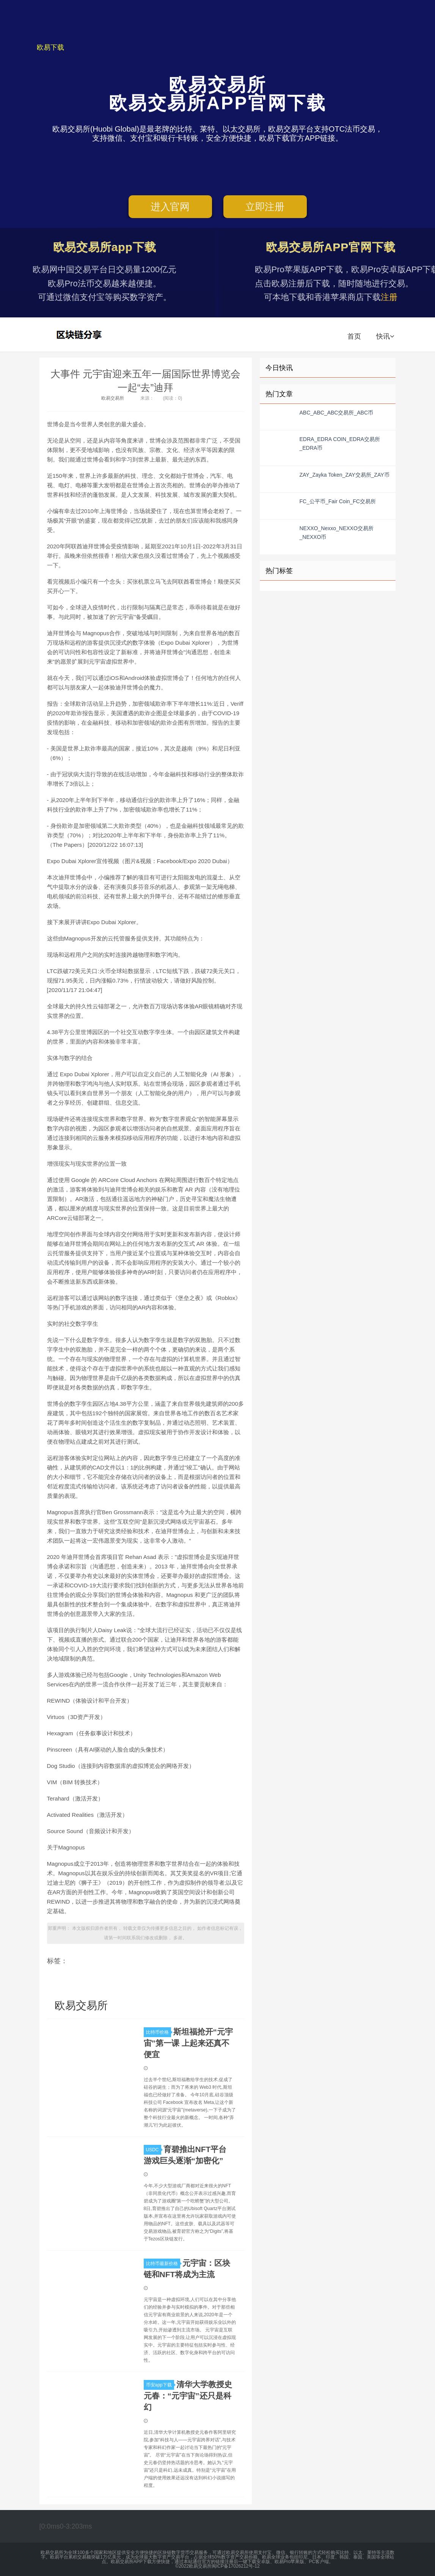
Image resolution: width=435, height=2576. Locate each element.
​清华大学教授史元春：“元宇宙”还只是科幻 (188, 2395)
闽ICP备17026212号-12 (236, 2566)
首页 (354, 336)
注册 (389, 297)
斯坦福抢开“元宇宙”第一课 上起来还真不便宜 (188, 2043)
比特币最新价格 (163, 2263)
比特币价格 (158, 2032)
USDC (153, 2149)
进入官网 (170, 206)
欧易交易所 (80, 334)
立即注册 (264, 206)
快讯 (385, 336)
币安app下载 (160, 2385)
